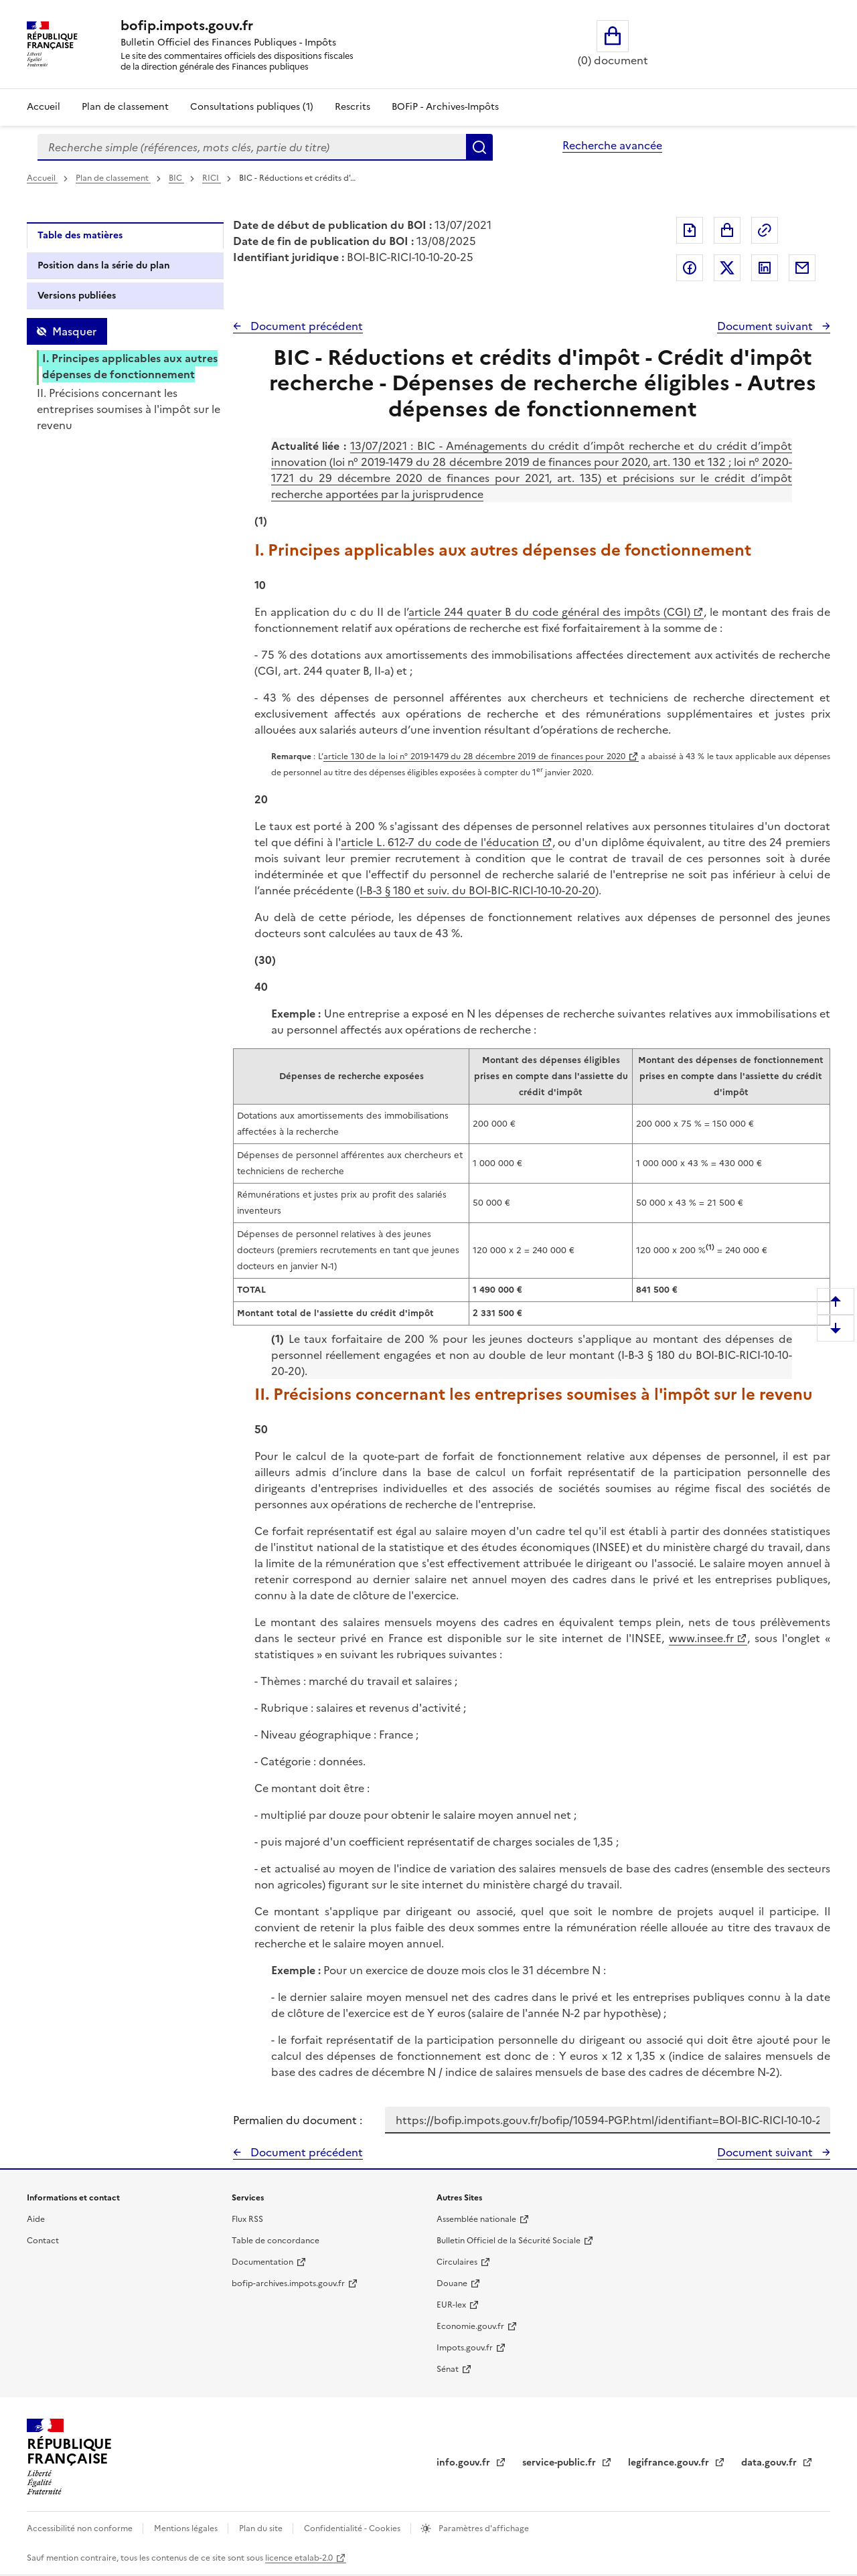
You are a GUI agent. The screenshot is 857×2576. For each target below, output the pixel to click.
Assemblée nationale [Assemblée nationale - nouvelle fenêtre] (476, 2219)
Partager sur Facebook (689, 267)
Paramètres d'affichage (483, 2528)
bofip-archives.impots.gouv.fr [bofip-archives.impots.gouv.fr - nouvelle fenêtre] (288, 2283)
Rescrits (352, 107)
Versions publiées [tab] (76, 296)
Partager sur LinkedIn (764, 267)
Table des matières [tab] (80, 235)
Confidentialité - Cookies (353, 2528)
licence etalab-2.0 (299, 2558)
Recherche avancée (612, 145)
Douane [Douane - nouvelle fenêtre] (452, 2283)
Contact (43, 2241)
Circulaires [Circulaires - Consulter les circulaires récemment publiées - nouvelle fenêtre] (457, 2262)
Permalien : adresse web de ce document (764, 230)
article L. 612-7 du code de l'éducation (439, 842)
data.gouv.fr (770, 2463)
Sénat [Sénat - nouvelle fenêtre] (448, 2369)
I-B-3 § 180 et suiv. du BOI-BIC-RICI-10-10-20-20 (477, 890)
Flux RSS (247, 2219)
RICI (211, 178)
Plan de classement (113, 178)
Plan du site (262, 2528)
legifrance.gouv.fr (670, 2463)
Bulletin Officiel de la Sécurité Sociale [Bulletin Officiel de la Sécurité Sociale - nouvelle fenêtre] (508, 2241)
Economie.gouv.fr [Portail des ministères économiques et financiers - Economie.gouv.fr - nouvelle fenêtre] (470, 2326)
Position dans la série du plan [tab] (103, 265)
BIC (176, 178)
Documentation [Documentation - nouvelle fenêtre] (262, 2262)
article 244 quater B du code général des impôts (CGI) (549, 612)
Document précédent (305, 326)
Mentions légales (187, 2528)
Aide (36, 2219)
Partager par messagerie (802, 267)
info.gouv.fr (465, 2463)
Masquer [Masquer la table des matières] (74, 331)
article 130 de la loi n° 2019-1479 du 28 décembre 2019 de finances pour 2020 (474, 756)
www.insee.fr (701, 1638)
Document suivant (766, 326)
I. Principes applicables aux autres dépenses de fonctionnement (130, 366)
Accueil (43, 107)
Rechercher (479, 147)
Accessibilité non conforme (81, 2528)
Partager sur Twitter (727, 267)
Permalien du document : (297, 2120)
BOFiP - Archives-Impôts (445, 107)
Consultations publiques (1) (251, 107)
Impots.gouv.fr (465, 2348)
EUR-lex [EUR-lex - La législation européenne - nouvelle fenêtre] (451, 2305)
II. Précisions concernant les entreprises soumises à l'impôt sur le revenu (128, 409)
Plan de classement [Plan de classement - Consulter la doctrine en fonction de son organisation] (125, 107)
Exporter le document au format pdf (689, 230)
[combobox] (251, 147)
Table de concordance (275, 2241)
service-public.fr (560, 2463)
